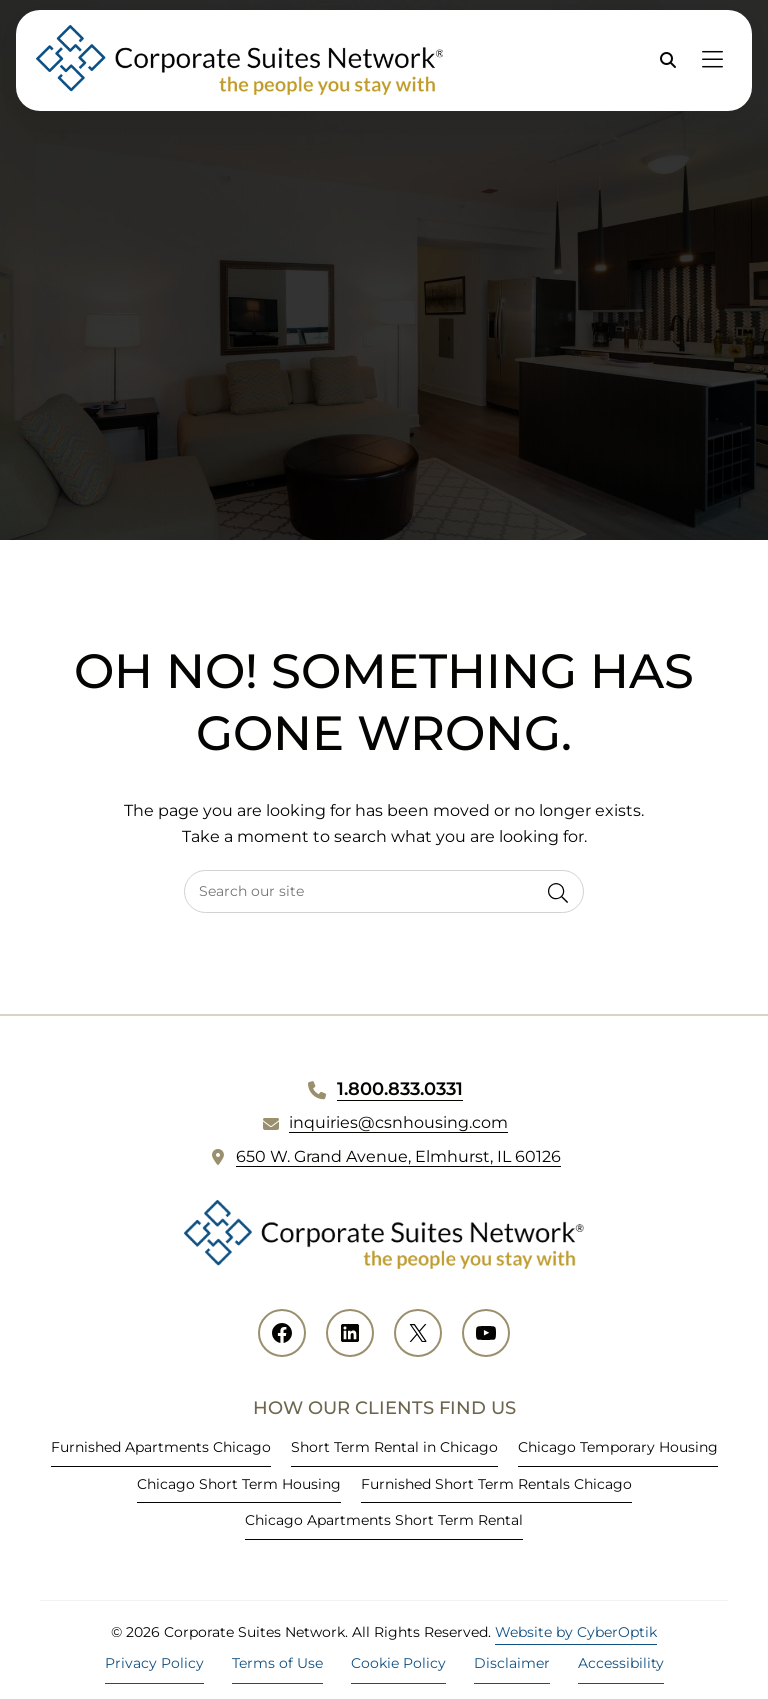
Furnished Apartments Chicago (161, 1447)
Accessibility (621, 1663)
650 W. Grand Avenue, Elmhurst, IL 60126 (398, 1156)
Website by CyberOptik (576, 1632)
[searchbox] (384, 891)
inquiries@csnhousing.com (398, 1122)
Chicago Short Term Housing (239, 1484)
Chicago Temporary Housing (618, 1447)
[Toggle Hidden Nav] (712, 61)
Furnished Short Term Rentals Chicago (496, 1484)
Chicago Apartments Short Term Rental (384, 1520)
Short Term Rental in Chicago (394, 1447)
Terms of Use (277, 1663)
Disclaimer (512, 1663)
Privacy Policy (154, 1663)
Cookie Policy (398, 1663)
